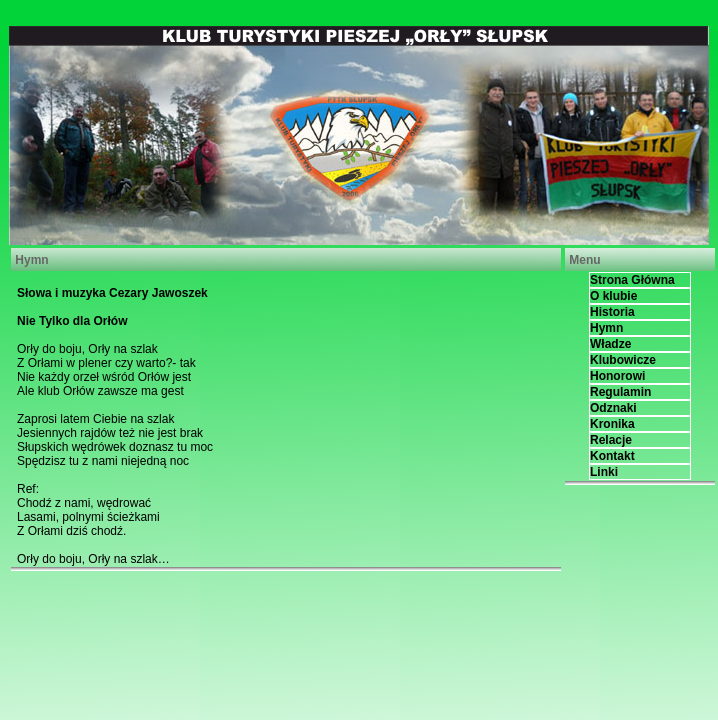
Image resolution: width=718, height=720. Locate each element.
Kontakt (612, 456)
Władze (610, 344)
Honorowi (617, 376)
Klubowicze (623, 360)
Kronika (612, 424)
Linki (604, 472)
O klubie (613, 296)
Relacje (611, 440)
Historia (612, 312)
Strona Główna (632, 280)
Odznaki (613, 408)
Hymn (606, 328)
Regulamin (620, 392)
